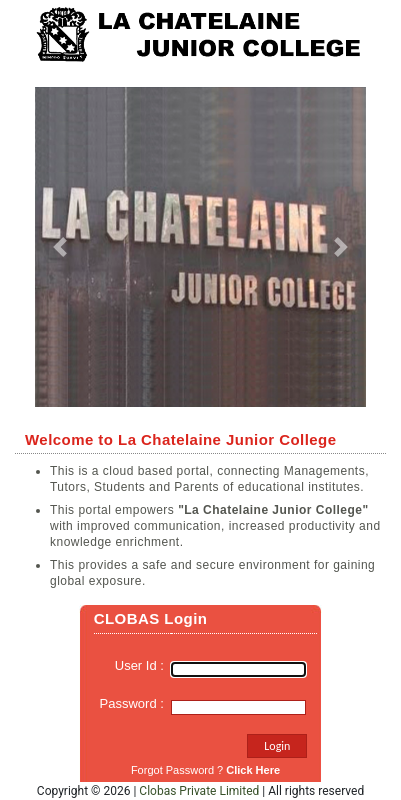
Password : (136, 703)
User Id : (143, 665)
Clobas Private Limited (199, 791)
